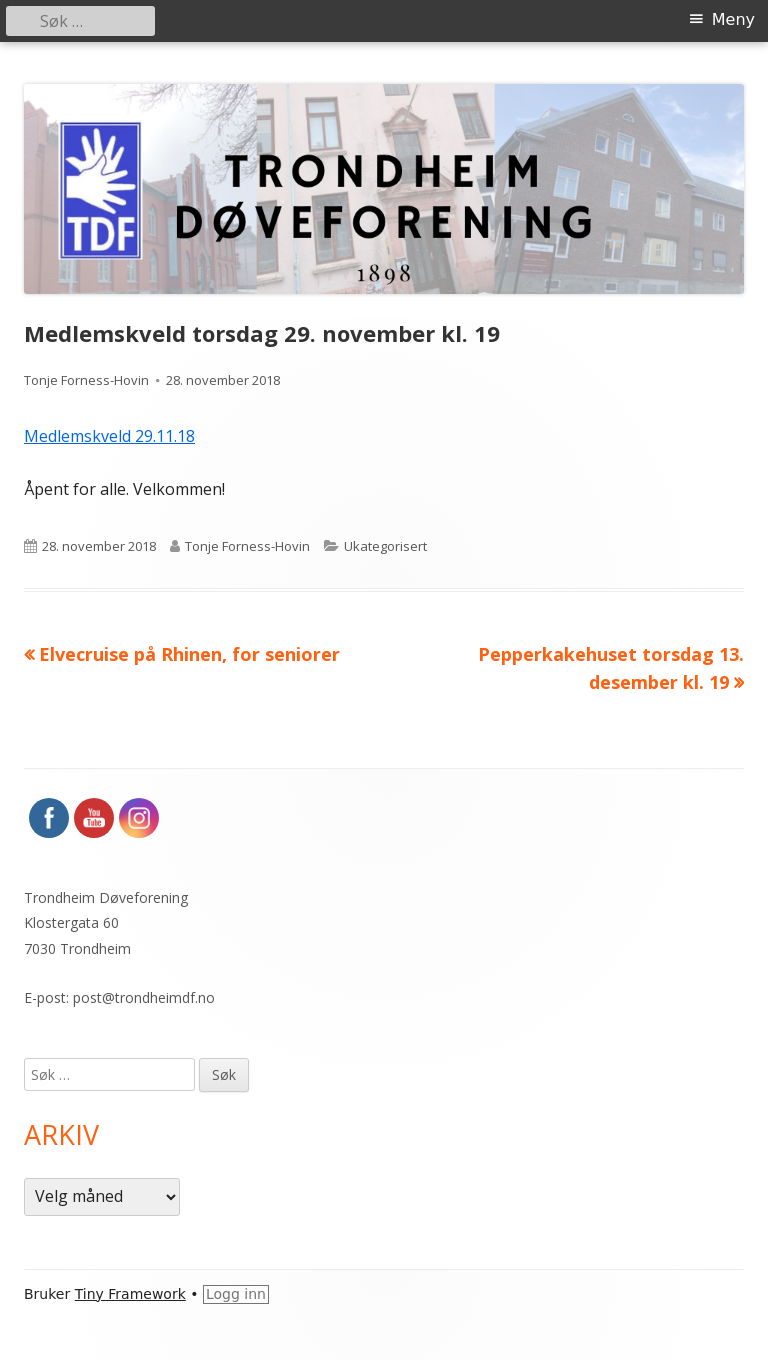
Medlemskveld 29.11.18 (109, 436)
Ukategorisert (385, 546)
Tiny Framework (130, 1294)
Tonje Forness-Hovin (86, 380)
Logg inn (236, 1294)
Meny (733, 19)
